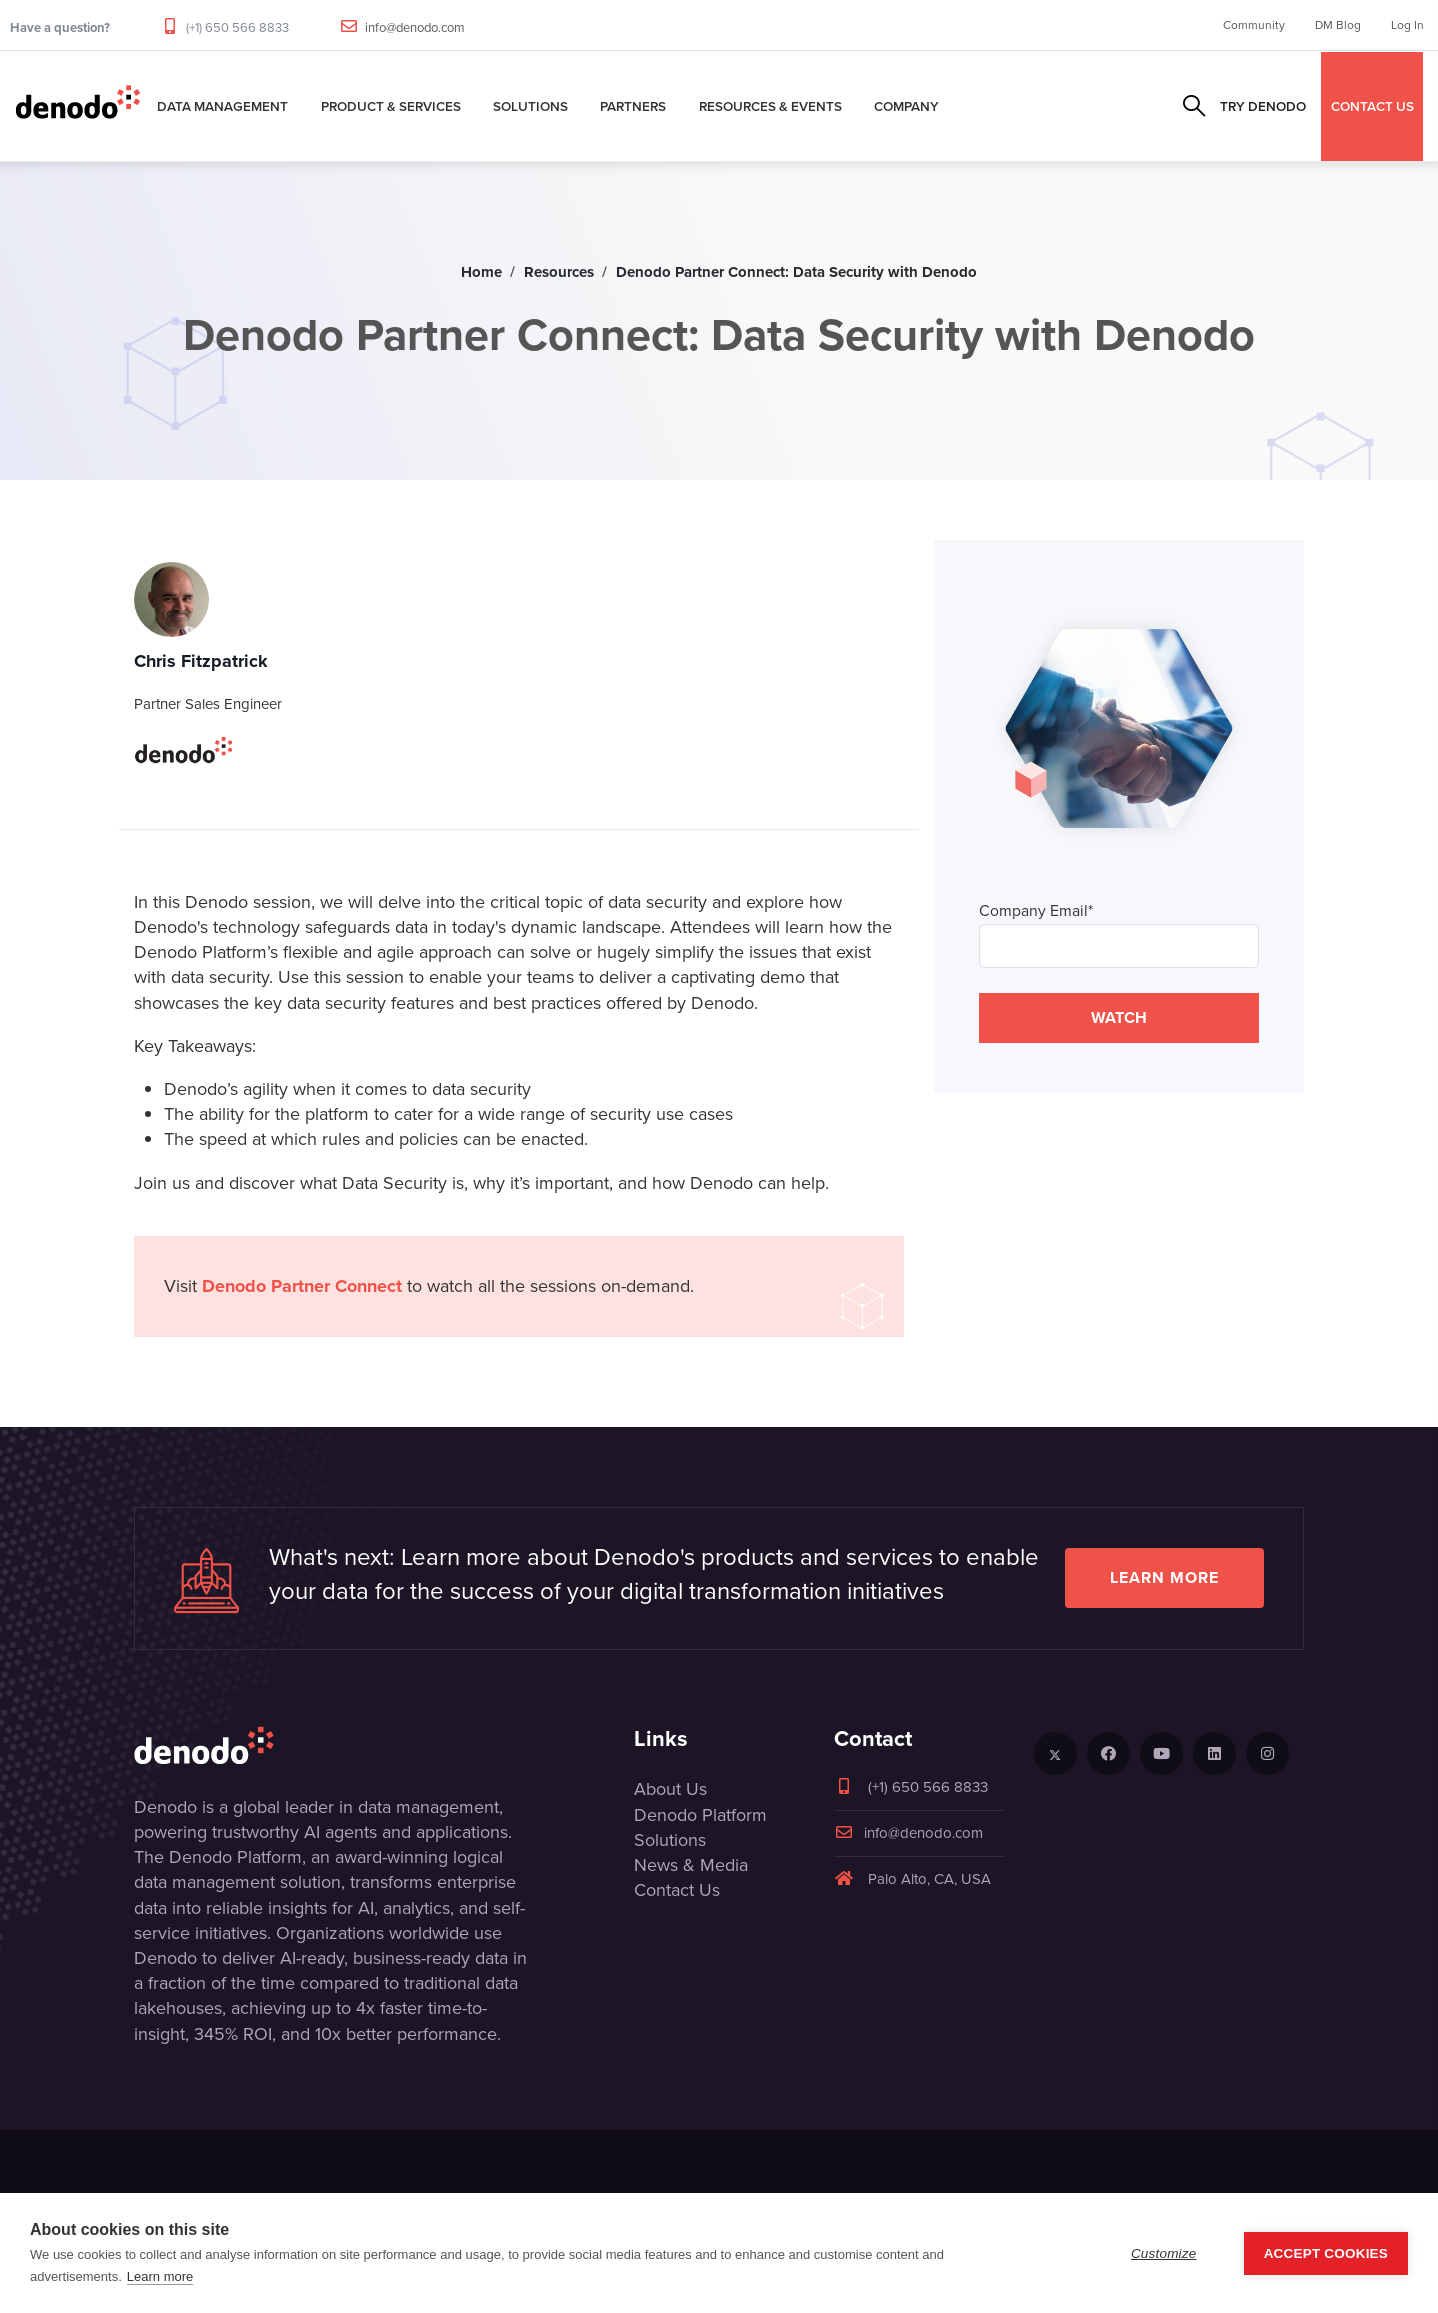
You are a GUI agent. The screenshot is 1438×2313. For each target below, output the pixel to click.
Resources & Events (770, 106)
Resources (559, 272)
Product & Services (391, 106)
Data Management (222, 106)
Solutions (530, 106)
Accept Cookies (1326, 2253)
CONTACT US (1372, 106)
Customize (1164, 2253)
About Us (670, 1789)
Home (481, 272)
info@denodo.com (415, 27)
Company (906, 106)
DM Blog (1338, 25)
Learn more (1164, 1577)
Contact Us (677, 1890)
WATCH (1119, 1017)
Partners (633, 106)
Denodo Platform (700, 1815)
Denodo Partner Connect (302, 1286)
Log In (1407, 25)
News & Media (691, 1865)
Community (1254, 25)
